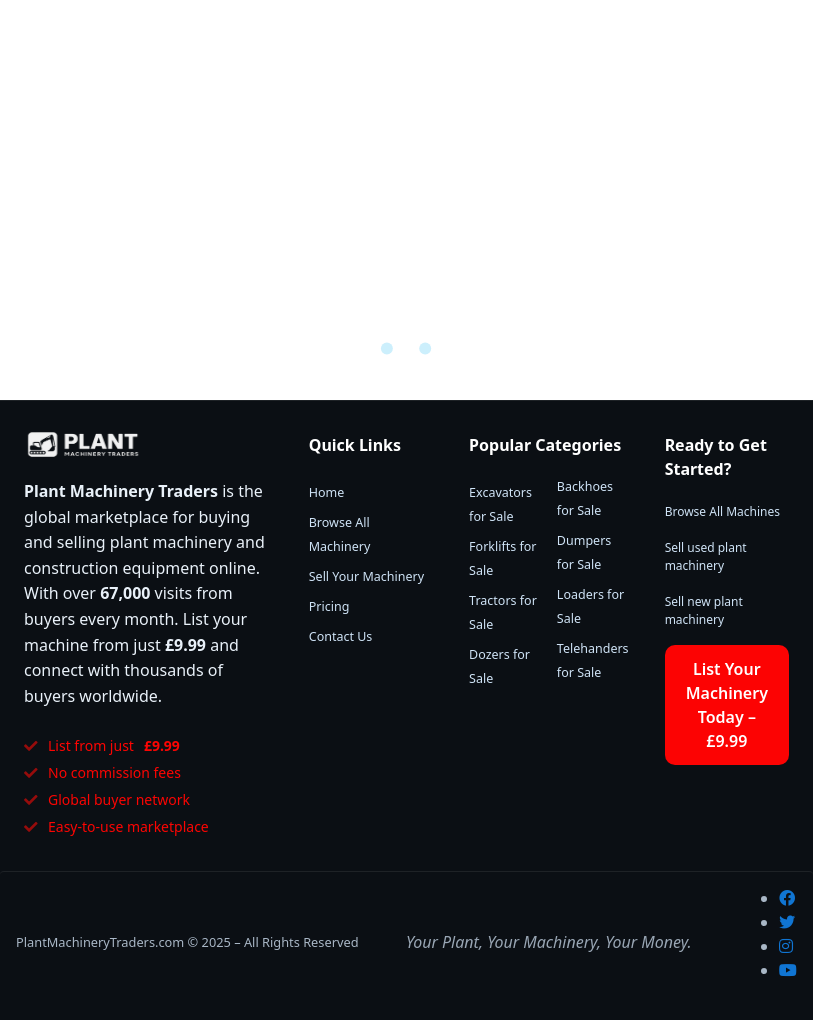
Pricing (329, 606)
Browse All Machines (722, 511)
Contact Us (341, 636)
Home (327, 492)
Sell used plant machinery (706, 556)
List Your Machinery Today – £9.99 (727, 705)
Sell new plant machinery (704, 610)
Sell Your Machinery (366, 576)
